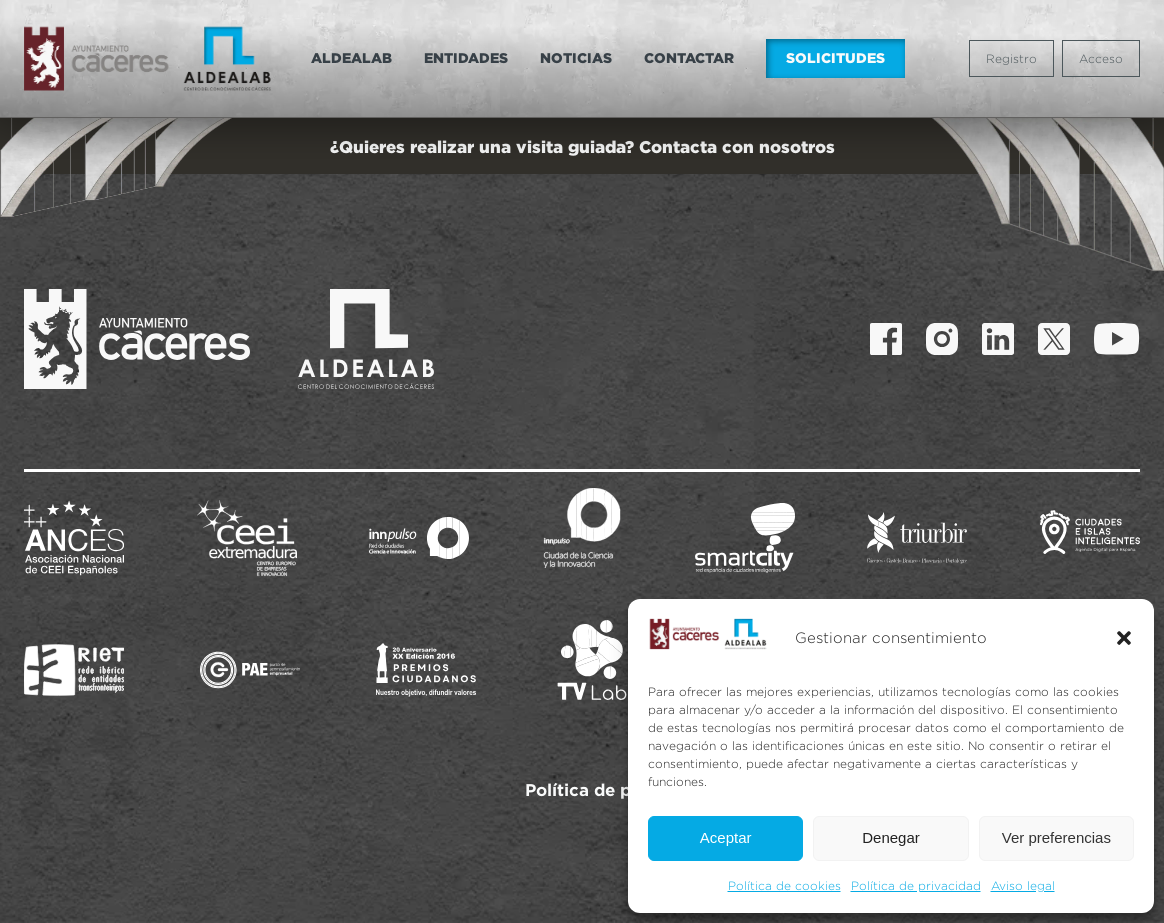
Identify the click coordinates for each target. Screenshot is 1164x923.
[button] (1124, 638)
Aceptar (726, 837)
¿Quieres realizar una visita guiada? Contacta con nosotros (582, 146)
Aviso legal (1023, 885)
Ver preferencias (1056, 837)
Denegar (891, 837)
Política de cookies (784, 885)
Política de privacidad (916, 885)
